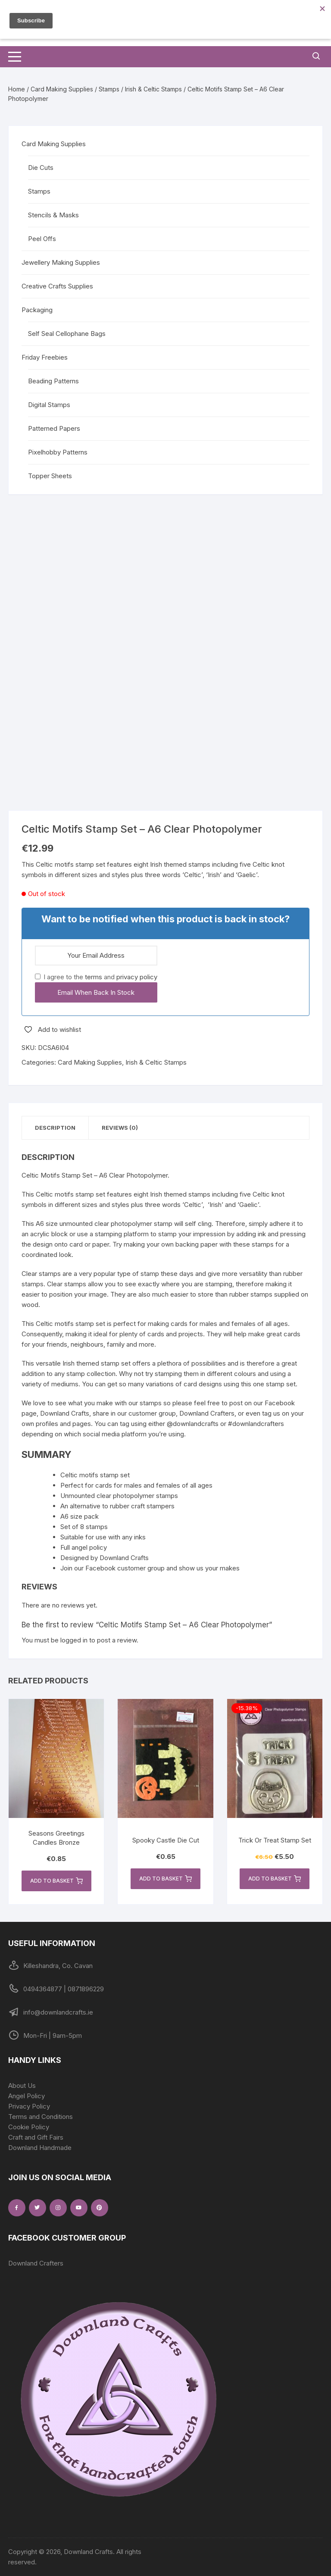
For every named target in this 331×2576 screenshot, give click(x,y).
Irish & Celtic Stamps (153, 89)
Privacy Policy (29, 2106)
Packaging (37, 310)
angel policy (89, 1547)
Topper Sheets (50, 476)
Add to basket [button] (56, 1880)
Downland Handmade (40, 2148)
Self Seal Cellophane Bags (67, 333)
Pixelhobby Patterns (57, 452)
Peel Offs (42, 239)
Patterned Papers (54, 428)
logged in (73, 1640)
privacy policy (136, 977)
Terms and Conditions (40, 2116)
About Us (22, 2085)
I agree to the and (96, 977)
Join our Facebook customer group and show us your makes (150, 1568)
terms (93, 977)
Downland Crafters (35, 2263)
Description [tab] (55, 1127)
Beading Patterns (53, 381)
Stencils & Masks (53, 215)
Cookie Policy (28, 2127)
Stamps (109, 89)
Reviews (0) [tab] (120, 1127)
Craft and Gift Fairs (35, 2137)
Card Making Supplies (62, 89)
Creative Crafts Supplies (57, 286)
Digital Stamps (49, 405)
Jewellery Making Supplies (61, 262)
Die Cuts (40, 167)
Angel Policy (26, 2096)
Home (16, 89)
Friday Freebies (45, 357)
